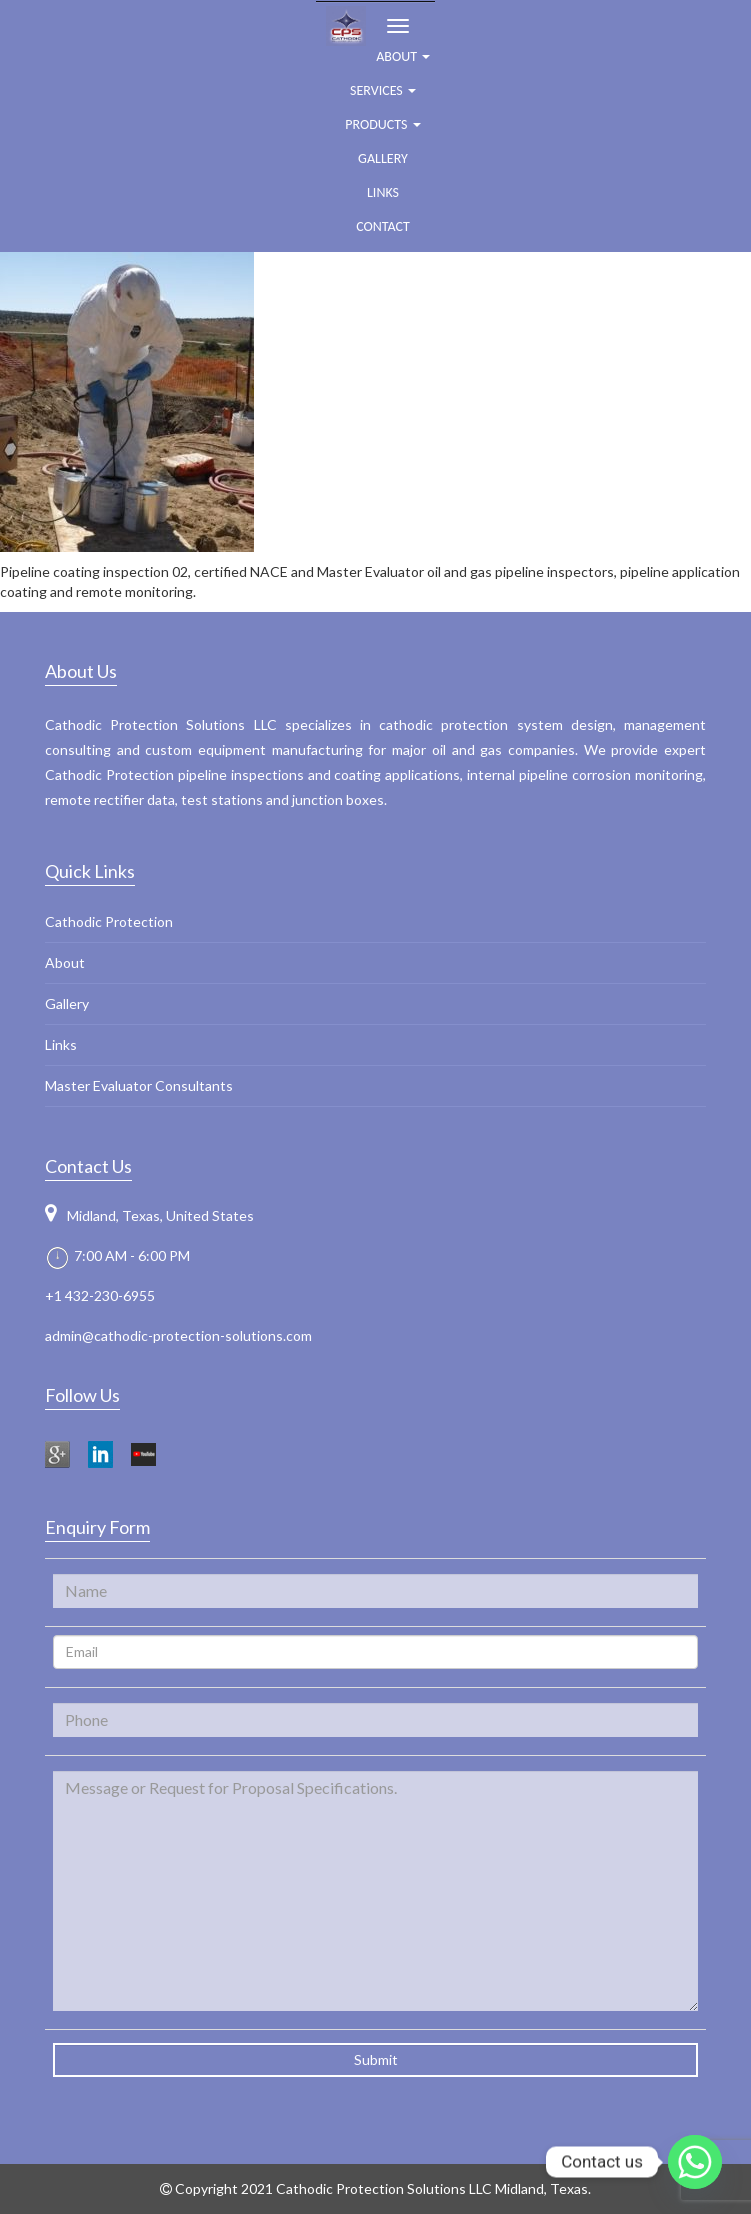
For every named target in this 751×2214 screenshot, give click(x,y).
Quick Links (90, 871)
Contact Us (88, 1166)
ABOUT (403, 56)
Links (383, 192)
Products (382, 124)
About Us (81, 671)
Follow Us (82, 1395)
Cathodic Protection (109, 921)
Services (383, 90)
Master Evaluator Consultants (139, 1085)
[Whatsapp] (695, 2162)
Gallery (383, 158)
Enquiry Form (97, 1527)
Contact (383, 226)
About (65, 962)
